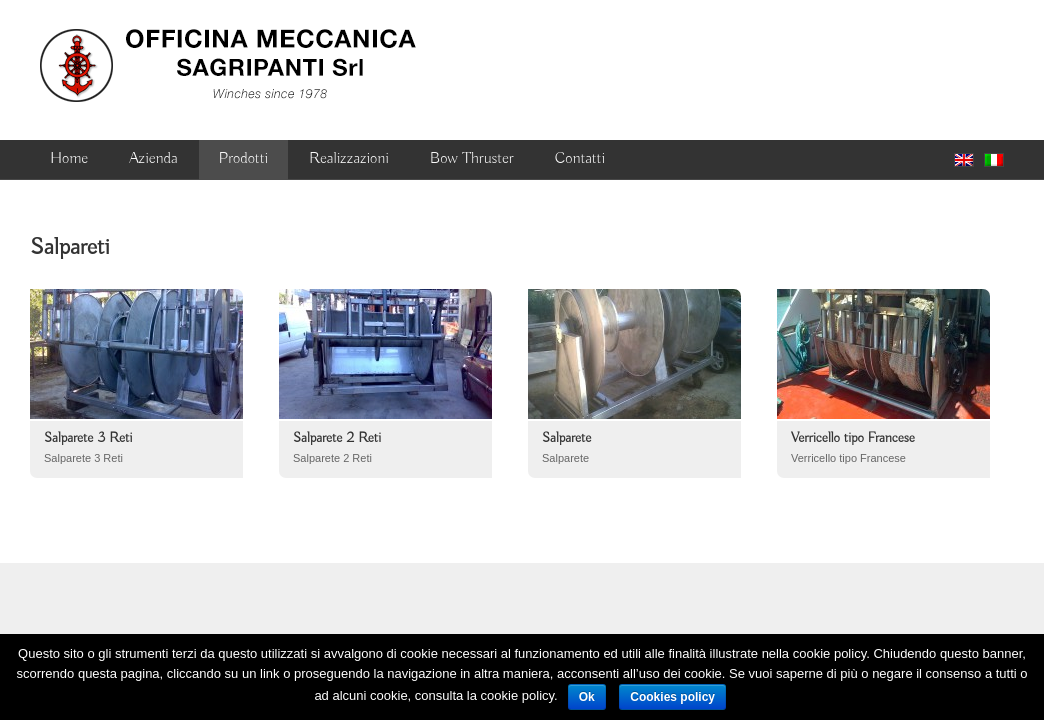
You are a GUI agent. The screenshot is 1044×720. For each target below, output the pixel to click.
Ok (587, 697)
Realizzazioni (349, 159)
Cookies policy (672, 697)
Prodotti (243, 159)
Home (69, 159)
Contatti (580, 159)
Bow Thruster (472, 159)
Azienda (153, 159)
